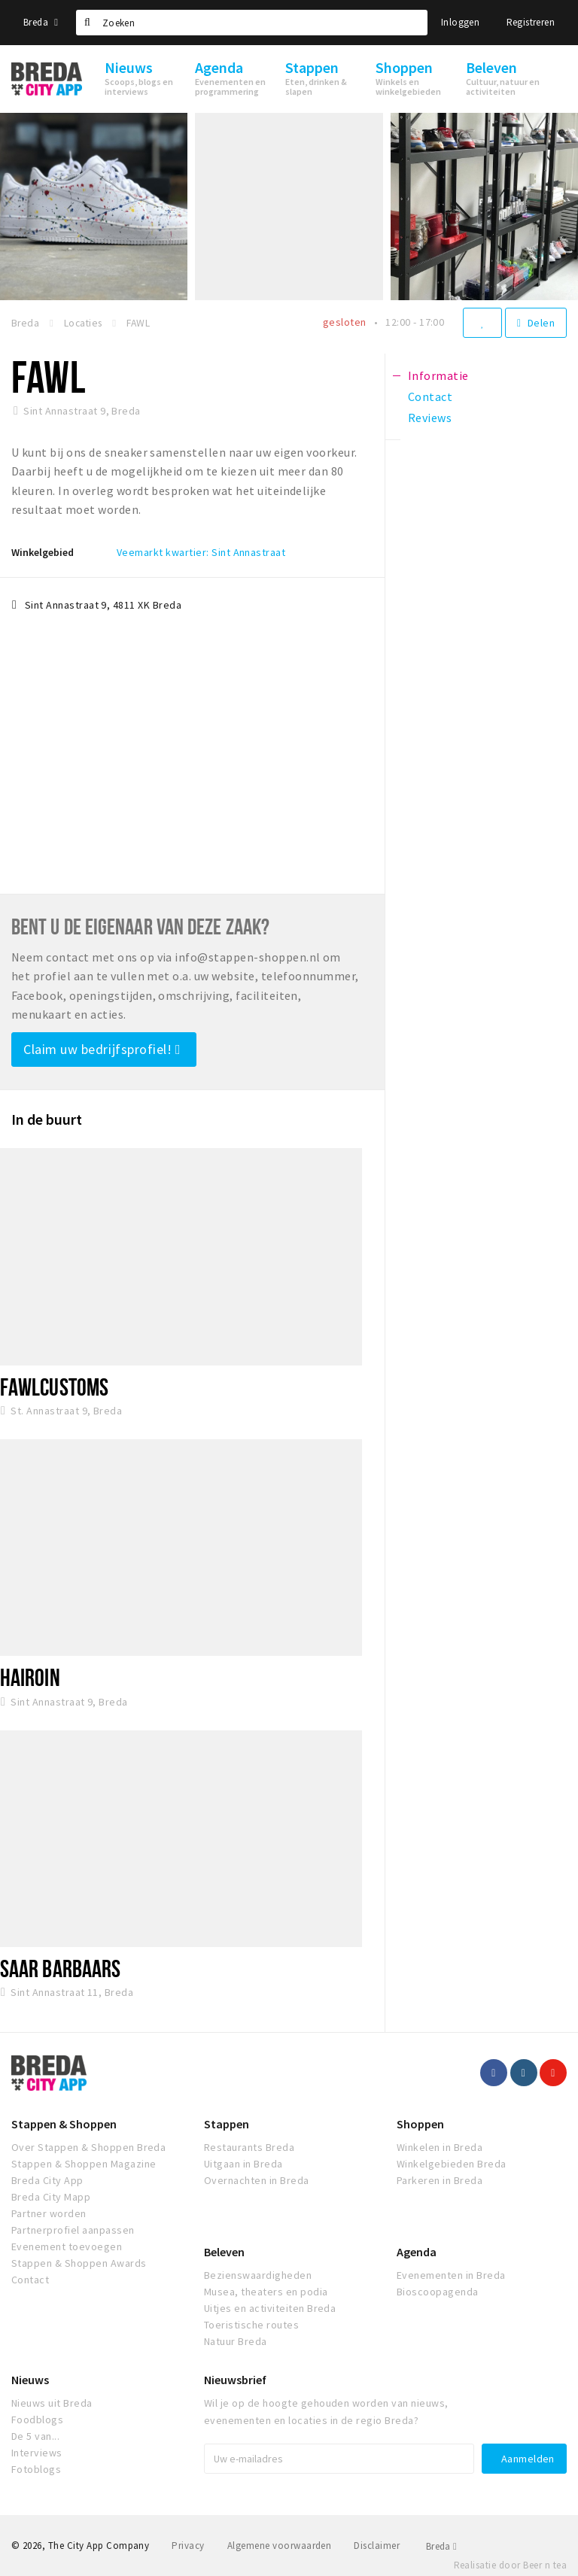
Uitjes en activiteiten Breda (270, 2308)
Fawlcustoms (54, 1386)
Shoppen (420, 2123)
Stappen (226, 2123)
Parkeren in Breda (439, 2180)
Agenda (417, 2251)
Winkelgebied (42, 552)
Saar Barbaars (60, 1968)
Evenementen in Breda (451, 2275)
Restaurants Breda (249, 2147)
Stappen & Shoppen (64, 2123)
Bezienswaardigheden (258, 2275)
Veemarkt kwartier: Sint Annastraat (201, 552)
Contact (30, 2279)
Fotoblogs (36, 2469)
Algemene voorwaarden (279, 2545)
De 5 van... (35, 2436)
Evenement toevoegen (66, 2246)
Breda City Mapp (50, 2197)
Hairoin (30, 1677)
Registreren (531, 22)
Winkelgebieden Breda (452, 2163)
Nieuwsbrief (235, 2379)
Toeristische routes (251, 2324)
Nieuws (30, 2379)
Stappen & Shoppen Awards (79, 2263)
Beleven (224, 2251)
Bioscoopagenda (438, 2291)
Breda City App (47, 2180)
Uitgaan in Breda (243, 2163)
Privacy (188, 2545)
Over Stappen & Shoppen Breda (88, 2147)
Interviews (36, 2452)
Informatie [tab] (438, 375)
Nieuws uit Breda (52, 2403)
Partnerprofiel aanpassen (73, 2230)
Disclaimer (377, 2545)
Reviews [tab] (430, 417)
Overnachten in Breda (256, 2180)
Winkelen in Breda (439, 2147)
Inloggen (460, 22)
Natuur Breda (235, 2341)
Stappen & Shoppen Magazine (83, 2163)
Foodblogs (37, 2419)
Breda (40, 22)
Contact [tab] (430, 396)
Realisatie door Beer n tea (510, 2565)
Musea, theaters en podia (266, 2291)
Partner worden (49, 2213)
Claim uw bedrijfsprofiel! (102, 1049)
